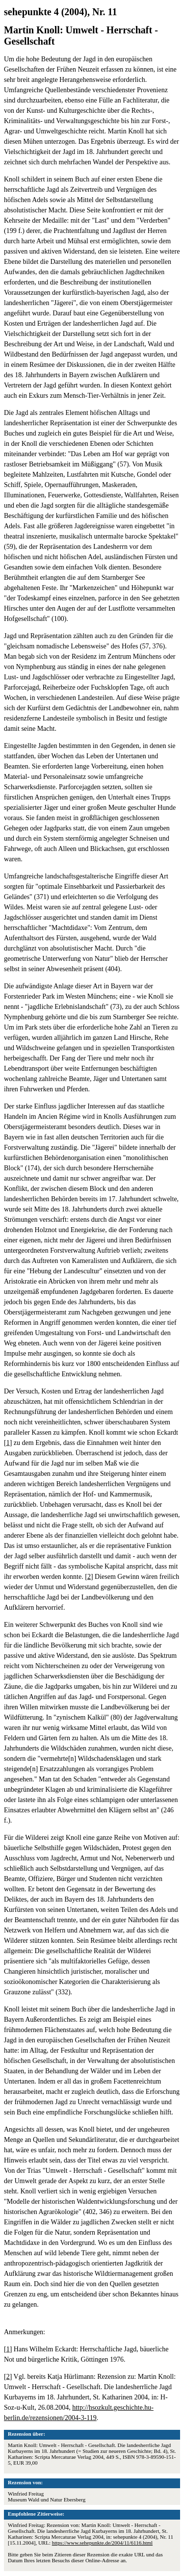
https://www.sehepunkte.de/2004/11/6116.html (102, 2543)
